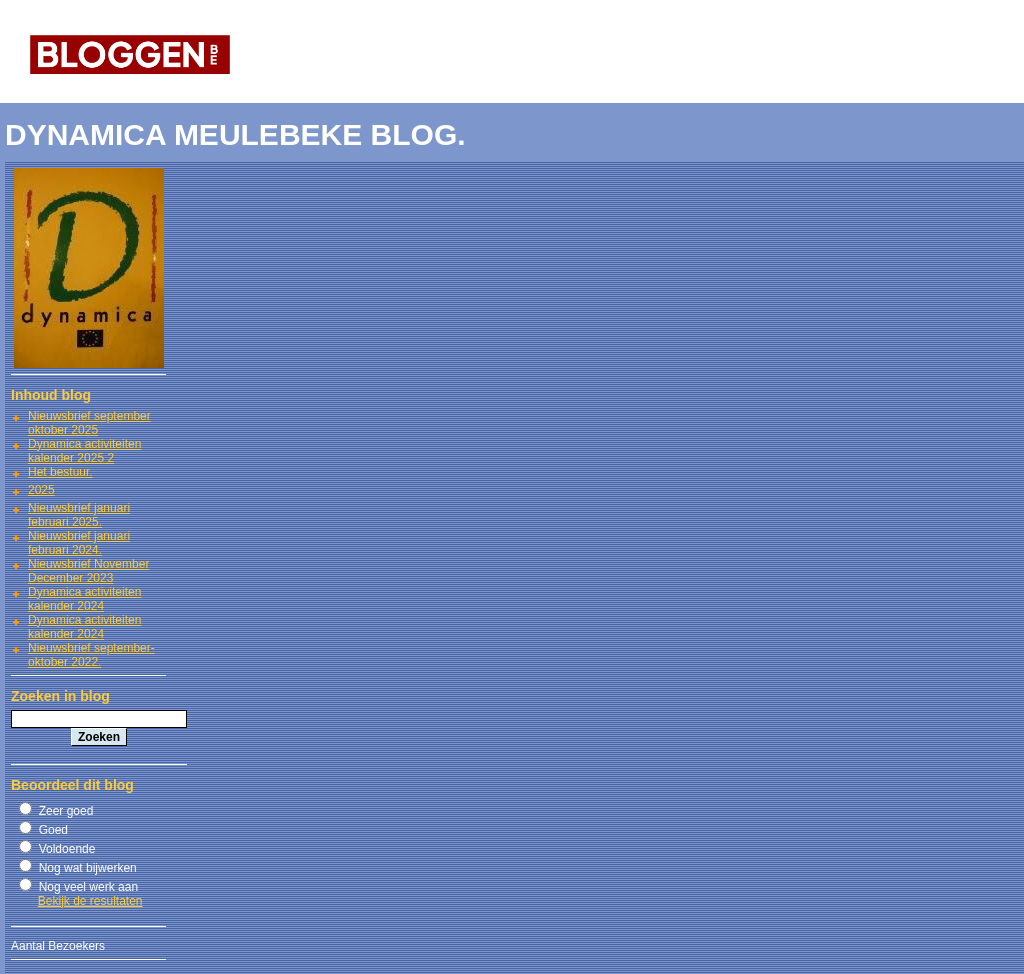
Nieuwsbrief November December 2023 (88, 571)
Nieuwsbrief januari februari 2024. (79, 543)
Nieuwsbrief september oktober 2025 (89, 423)
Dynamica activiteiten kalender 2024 (84, 599)
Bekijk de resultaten (90, 901)
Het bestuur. (60, 472)
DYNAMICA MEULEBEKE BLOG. (235, 134)
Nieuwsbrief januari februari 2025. (79, 515)
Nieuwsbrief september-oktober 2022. (91, 655)
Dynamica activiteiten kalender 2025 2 (84, 451)
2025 (41, 490)
